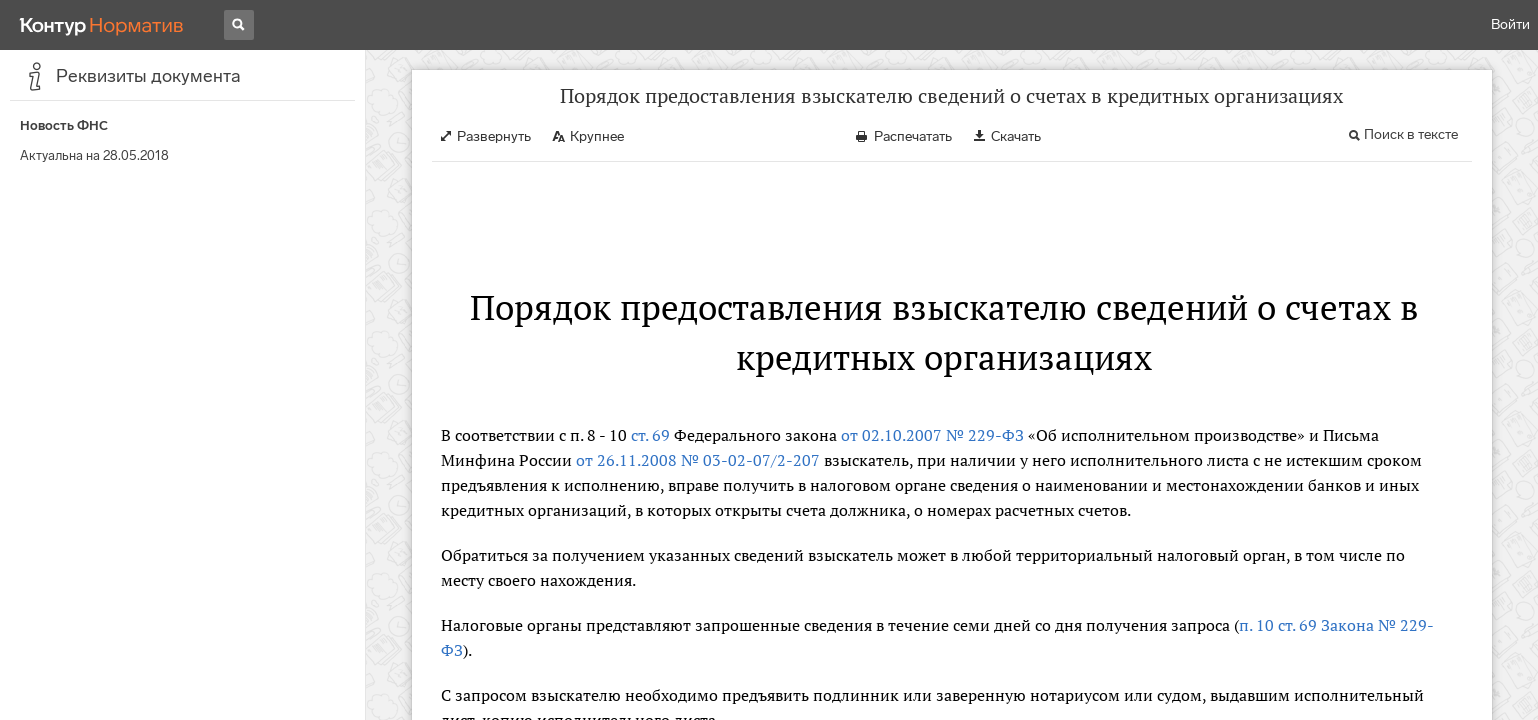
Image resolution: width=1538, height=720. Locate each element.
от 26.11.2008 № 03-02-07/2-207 (698, 460)
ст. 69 (650, 435)
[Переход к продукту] (102, 25)
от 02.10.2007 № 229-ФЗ (932, 435)
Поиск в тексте (1411, 134)
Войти (1510, 24)
